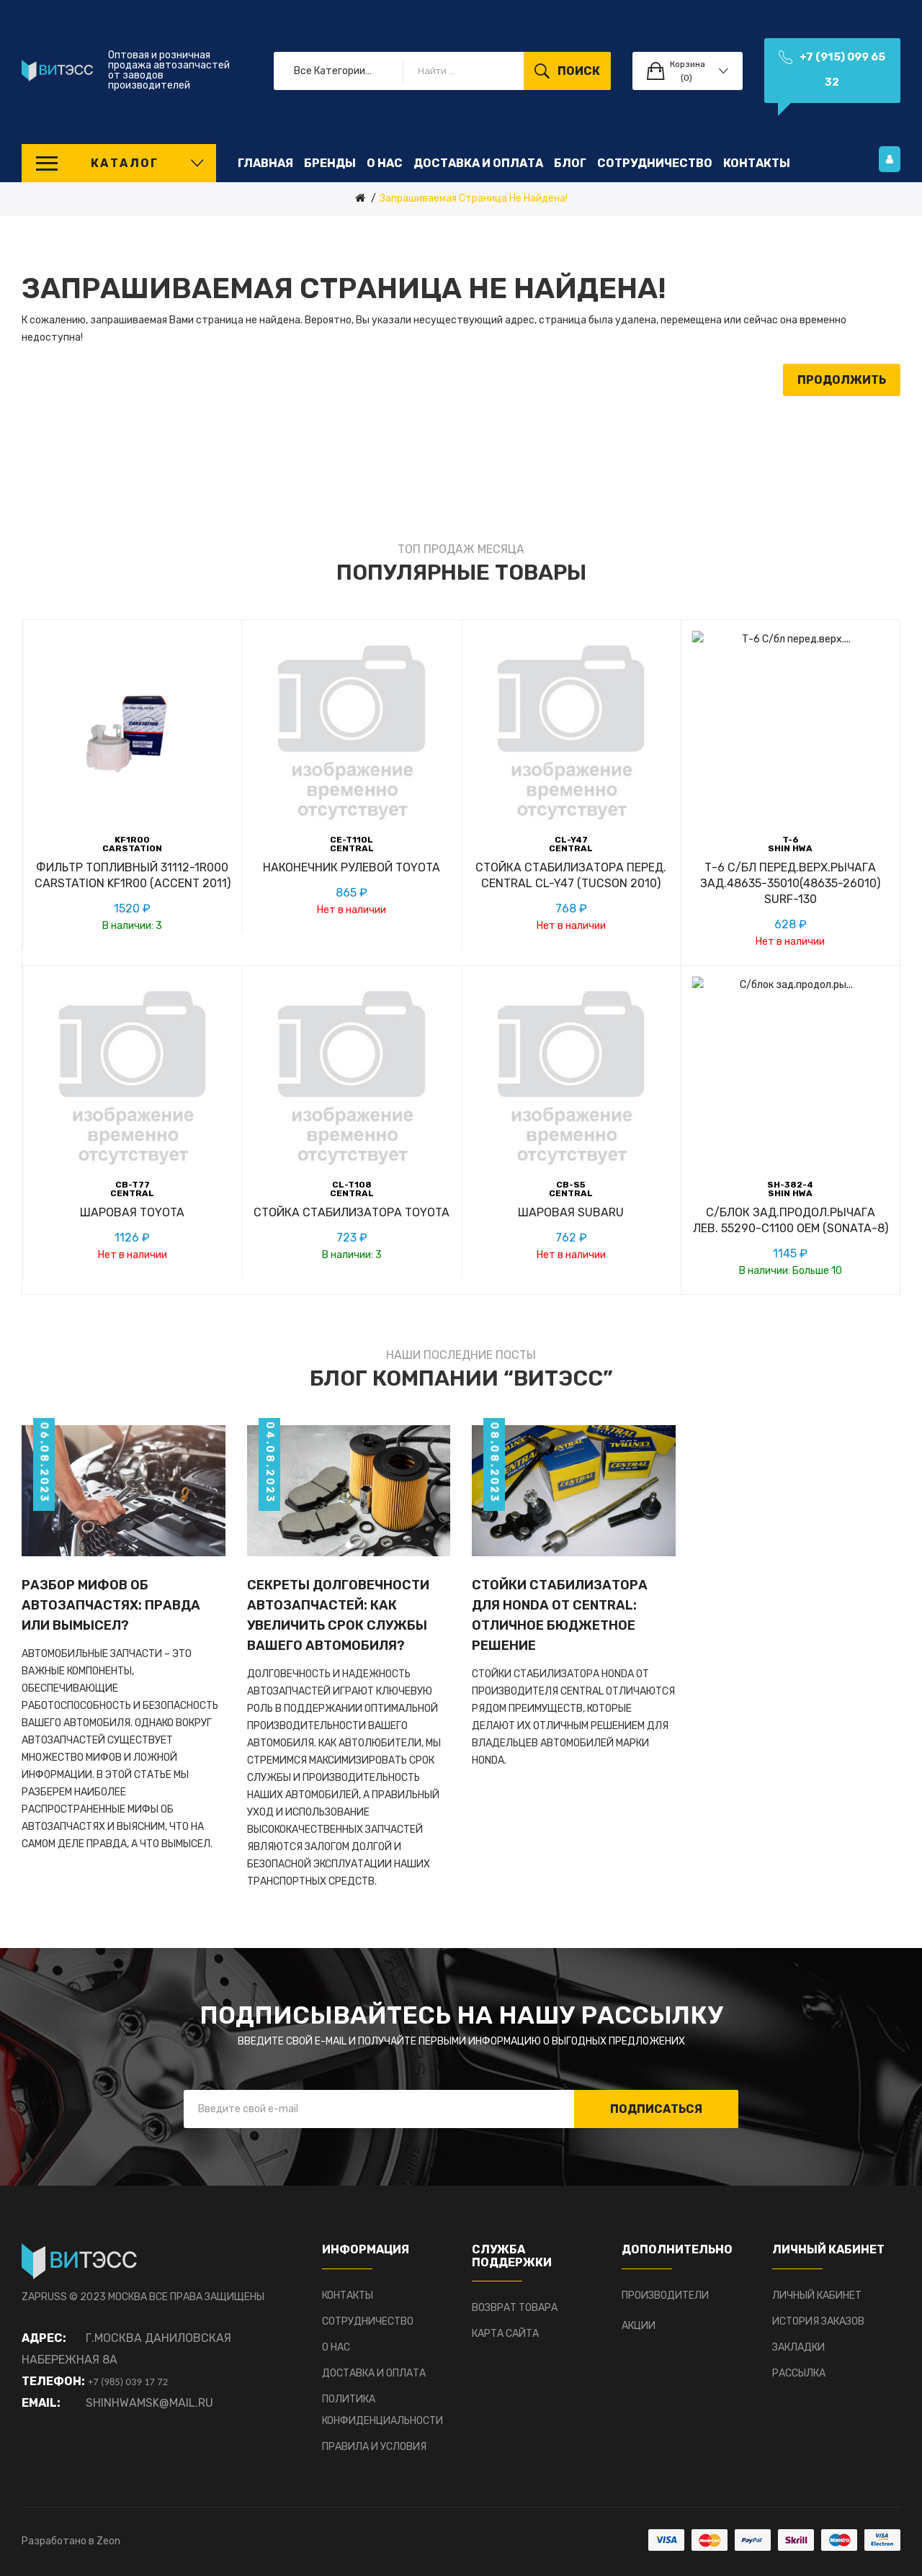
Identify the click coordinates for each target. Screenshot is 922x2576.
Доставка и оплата (374, 2373)
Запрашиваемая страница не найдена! (474, 198)
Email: (41, 2403)
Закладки (798, 2347)
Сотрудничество (367, 2321)
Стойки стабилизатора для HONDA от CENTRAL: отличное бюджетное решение (560, 1615)
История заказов (818, 2321)
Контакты (347, 2295)
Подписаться (656, 2109)
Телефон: (53, 2381)
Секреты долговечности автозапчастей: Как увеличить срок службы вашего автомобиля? (338, 1615)
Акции (638, 2326)
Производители (665, 2295)
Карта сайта (505, 2334)
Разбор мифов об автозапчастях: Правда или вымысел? (111, 1605)
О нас (336, 2347)
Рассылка (798, 2373)
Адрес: (44, 2338)
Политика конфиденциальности (382, 2410)
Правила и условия (374, 2447)
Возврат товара (515, 2308)
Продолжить (841, 380)
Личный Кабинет (816, 2295)
